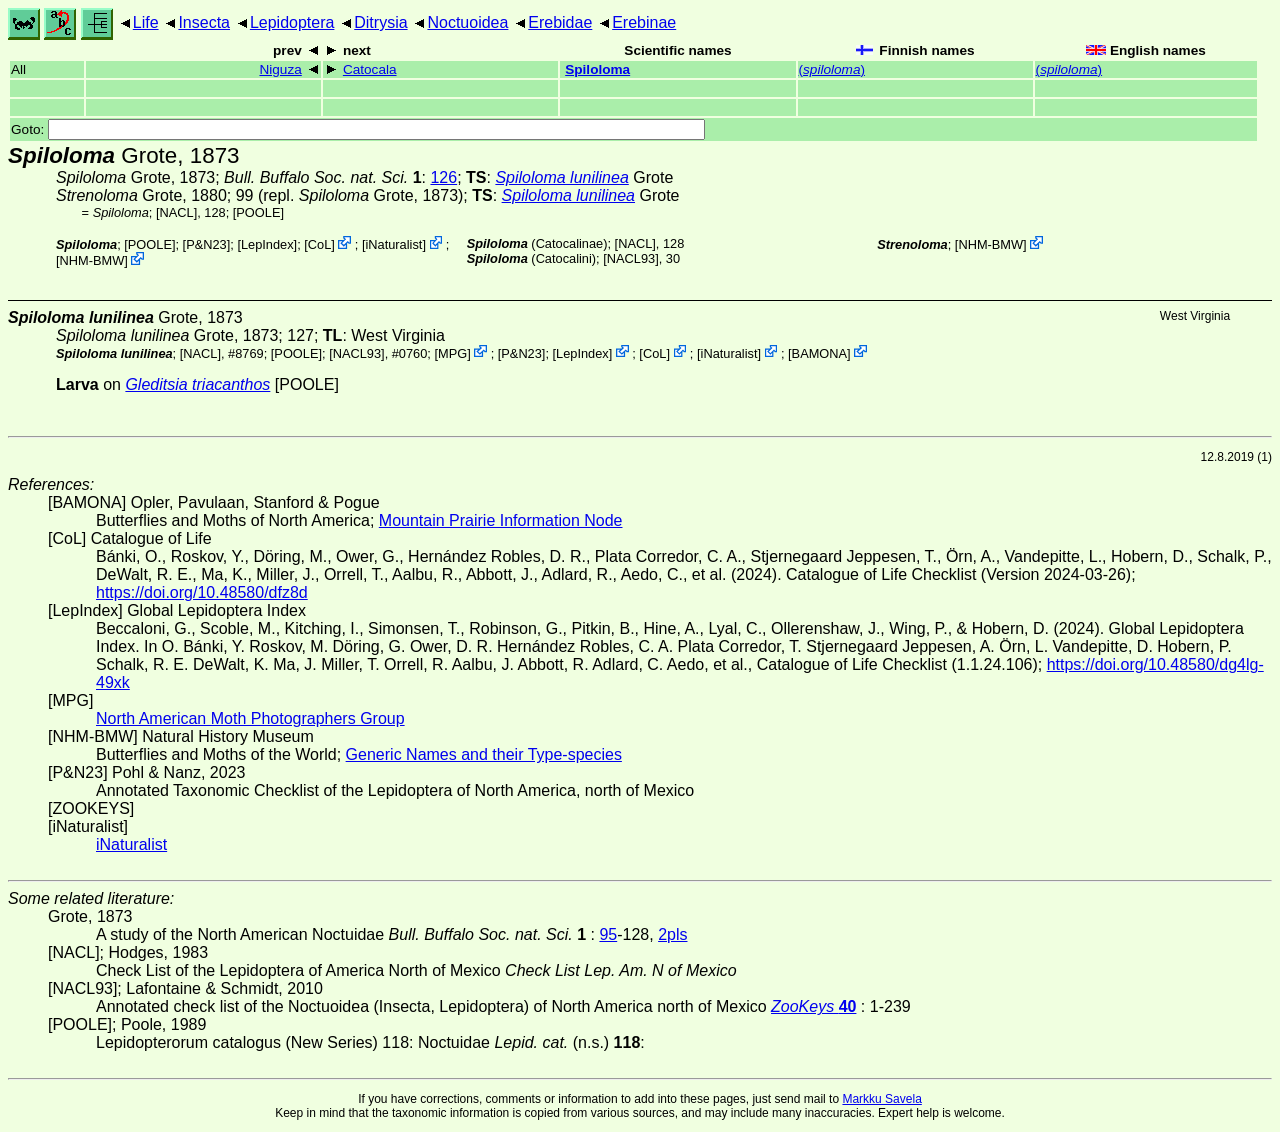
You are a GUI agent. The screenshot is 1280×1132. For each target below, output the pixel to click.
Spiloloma (597, 69)
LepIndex (267, 244)
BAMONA (819, 352)
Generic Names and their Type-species (484, 754)
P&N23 (206, 244)
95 (608, 934)
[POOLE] (258, 212)
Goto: (358, 129)
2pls (672, 934)
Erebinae (644, 22)
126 (443, 177)
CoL (319, 244)
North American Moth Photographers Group (250, 718)
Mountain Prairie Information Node (501, 520)
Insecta (204, 22)
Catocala (370, 69)
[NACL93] (630, 258)
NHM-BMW (92, 260)
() (832, 69)
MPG (452, 352)
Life (146, 22)
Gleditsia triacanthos (197, 384)
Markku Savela (881, 1099)
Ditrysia (380, 22)
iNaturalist (393, 244)
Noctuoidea (467, 22)
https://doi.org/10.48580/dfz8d (202, 592)
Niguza (280, 69)
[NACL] (176, 212)
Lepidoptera (292, 22)
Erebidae (560, 22)
